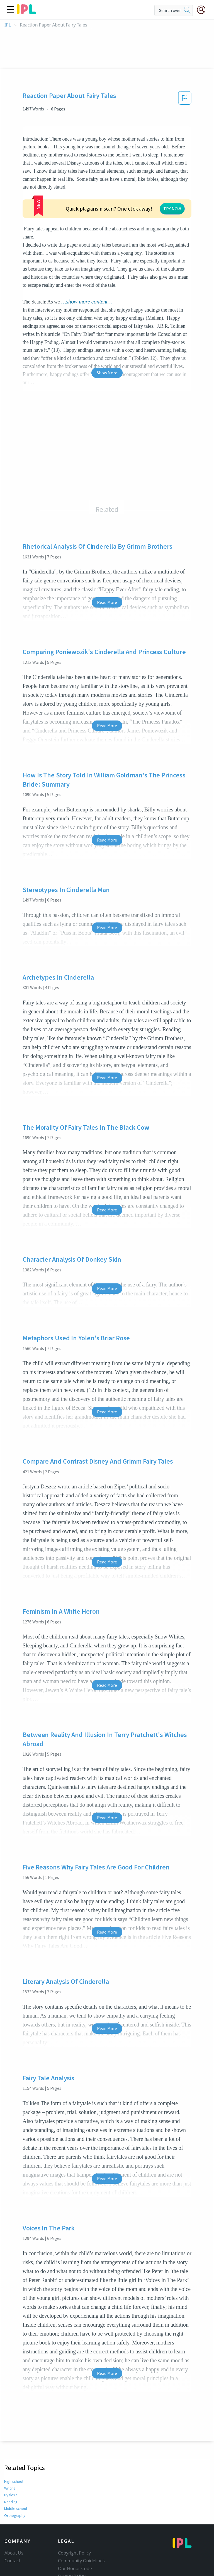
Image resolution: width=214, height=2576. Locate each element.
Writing (10, 2446)
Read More (107, 560)
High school (13, 2439)
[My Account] (203, 10)
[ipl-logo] (26, 12)
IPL (7, 25)
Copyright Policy (74, 2511)
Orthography (14, 2473)
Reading (10, 2459)
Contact (12, 2519)
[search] (187, 10)
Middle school (15, 2466)
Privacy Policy (72, 2534)
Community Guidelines (81, 2519)
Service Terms (72, 2542)
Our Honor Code (75, 2527)
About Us (13, 2511)
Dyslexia (11, 2453)
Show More (106, 331)
